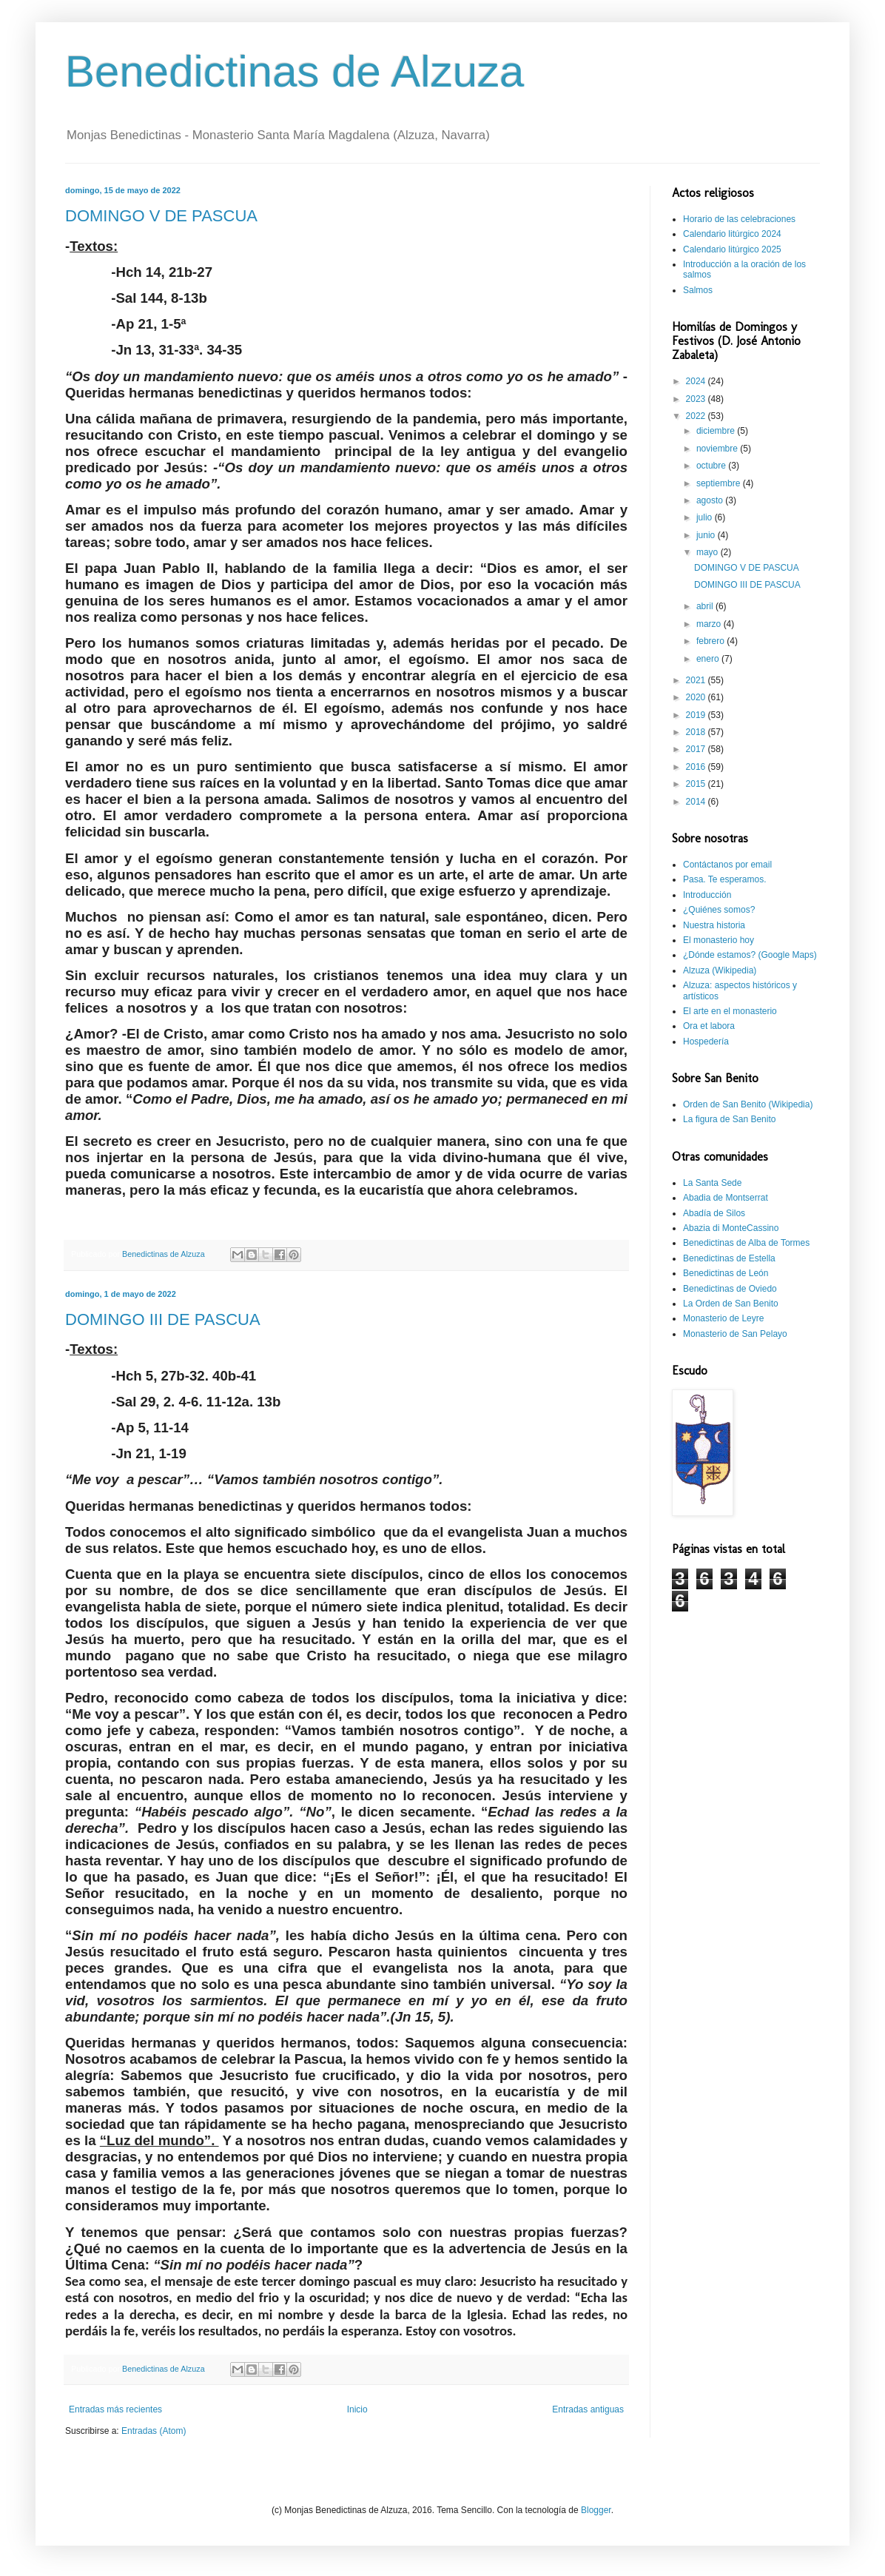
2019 (697, 715)
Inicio (357, 2409)
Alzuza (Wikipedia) (719, 970)
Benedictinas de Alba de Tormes (746, 1243)
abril (706, 606)
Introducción (707, 895)
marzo (710, 624)
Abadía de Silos (714, 1213)
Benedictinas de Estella (729, 1258)
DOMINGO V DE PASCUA (161, 216)
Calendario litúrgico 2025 (732, 249)
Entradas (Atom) (153, 2431)
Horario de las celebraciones (739, 219)
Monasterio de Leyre (723, 1318)
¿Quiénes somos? (719, 910)
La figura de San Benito (729, 1119)
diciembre (716, 431)
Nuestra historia (714, 925)
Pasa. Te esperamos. (725, 879)
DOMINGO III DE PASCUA (162, 1319)
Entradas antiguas (588, 2409)
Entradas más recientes (115, 2409)
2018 (697, 732)
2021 (697, 680)
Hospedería (706, 1041)
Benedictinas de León (725, 1273)
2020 (697, 697)
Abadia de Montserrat (725, 1198)
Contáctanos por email (727, 864)
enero (708, 659)
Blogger (596, 2510)
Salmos (698, 290)
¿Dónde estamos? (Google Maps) (750, 955)
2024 (697, 381)
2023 (697, 399)
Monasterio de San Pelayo (735, 1334)
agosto (710, 500)
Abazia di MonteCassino (730, 1228)
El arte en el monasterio (730, 1011)
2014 (697, 801)
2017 (697, 749)
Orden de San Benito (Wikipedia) (747, 1104)
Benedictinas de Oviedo (730, 1289)
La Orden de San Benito (730, 1303)
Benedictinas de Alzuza (294, 71)
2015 (697, 784)
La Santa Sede (712, 1183)
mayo (708, 552)
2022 (697, 416)
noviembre (718, 448)
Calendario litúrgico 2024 (732, 234)
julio (705, 517)
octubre (712, 465)
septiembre (719, 483)
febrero (711, 641)
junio (707, 535)
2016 (697, 767)
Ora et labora (709, 1026)
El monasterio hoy (718, 940)
